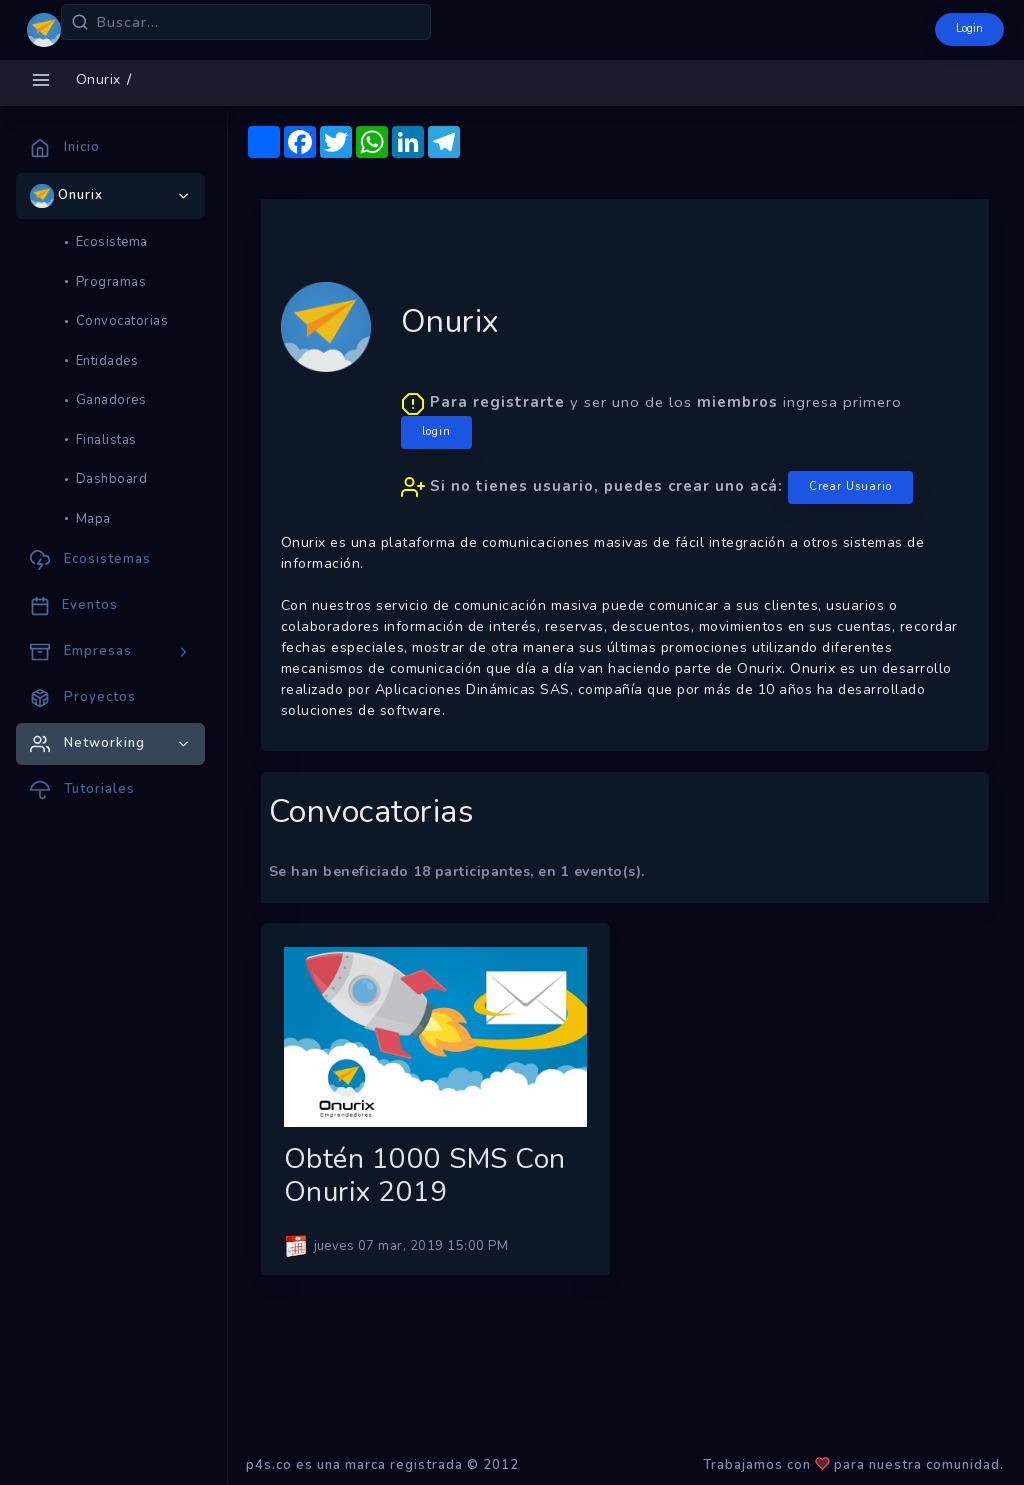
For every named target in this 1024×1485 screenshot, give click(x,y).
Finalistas (106, 440)
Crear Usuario (850, 486)
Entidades (107, 361)
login (436, 431)
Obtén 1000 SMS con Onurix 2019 (425, 1176)
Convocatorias (122, 321)
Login (969, 28)
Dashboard (112, 479)
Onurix (98, 79)
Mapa (93, 519)
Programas (111, 282)
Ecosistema (112, 242)
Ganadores (111, 400)
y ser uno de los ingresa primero (657, 447)
